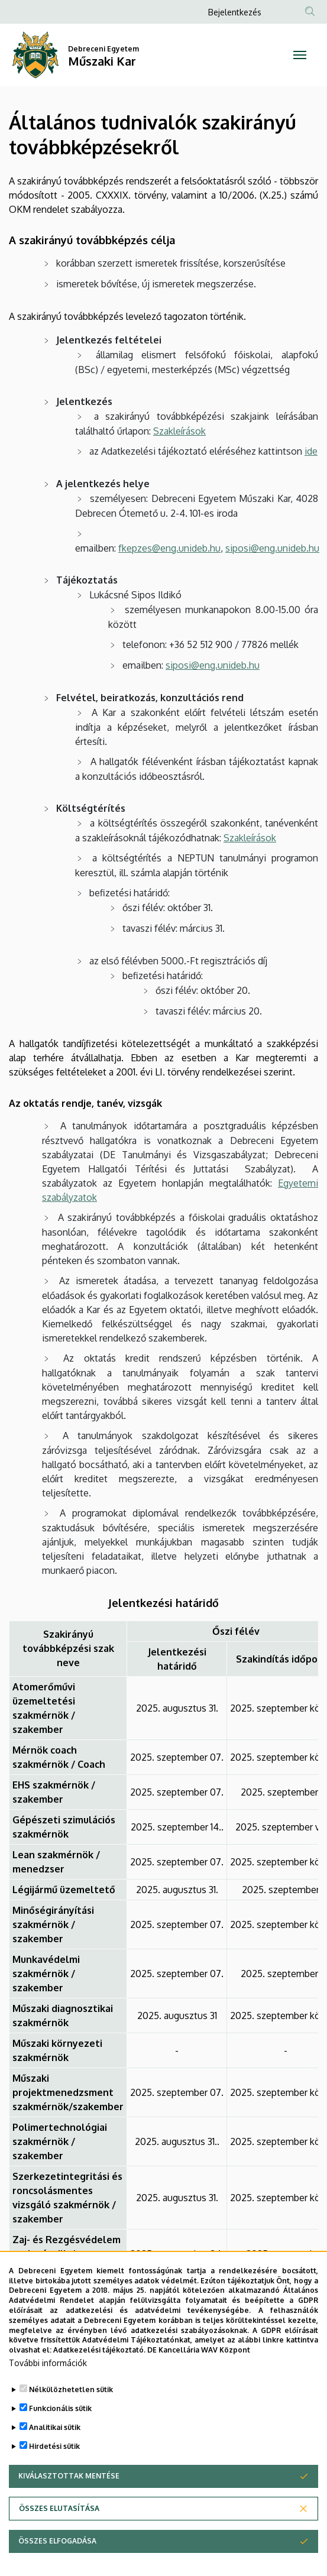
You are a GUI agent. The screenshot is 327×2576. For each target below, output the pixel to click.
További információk (48, 2379)
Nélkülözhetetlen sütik (71, 2406)
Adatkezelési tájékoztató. (99, 2366)
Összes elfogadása (57, 2557)
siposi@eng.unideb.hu (272, 548)
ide (311, 451)
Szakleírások (179, 431)
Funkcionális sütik (60, 2425)
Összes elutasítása (59, 2524)
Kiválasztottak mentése (68, 2492)
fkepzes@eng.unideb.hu (169, 548)
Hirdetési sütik (54, 2462)
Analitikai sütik (54, 2443)
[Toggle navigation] (300, 55)
